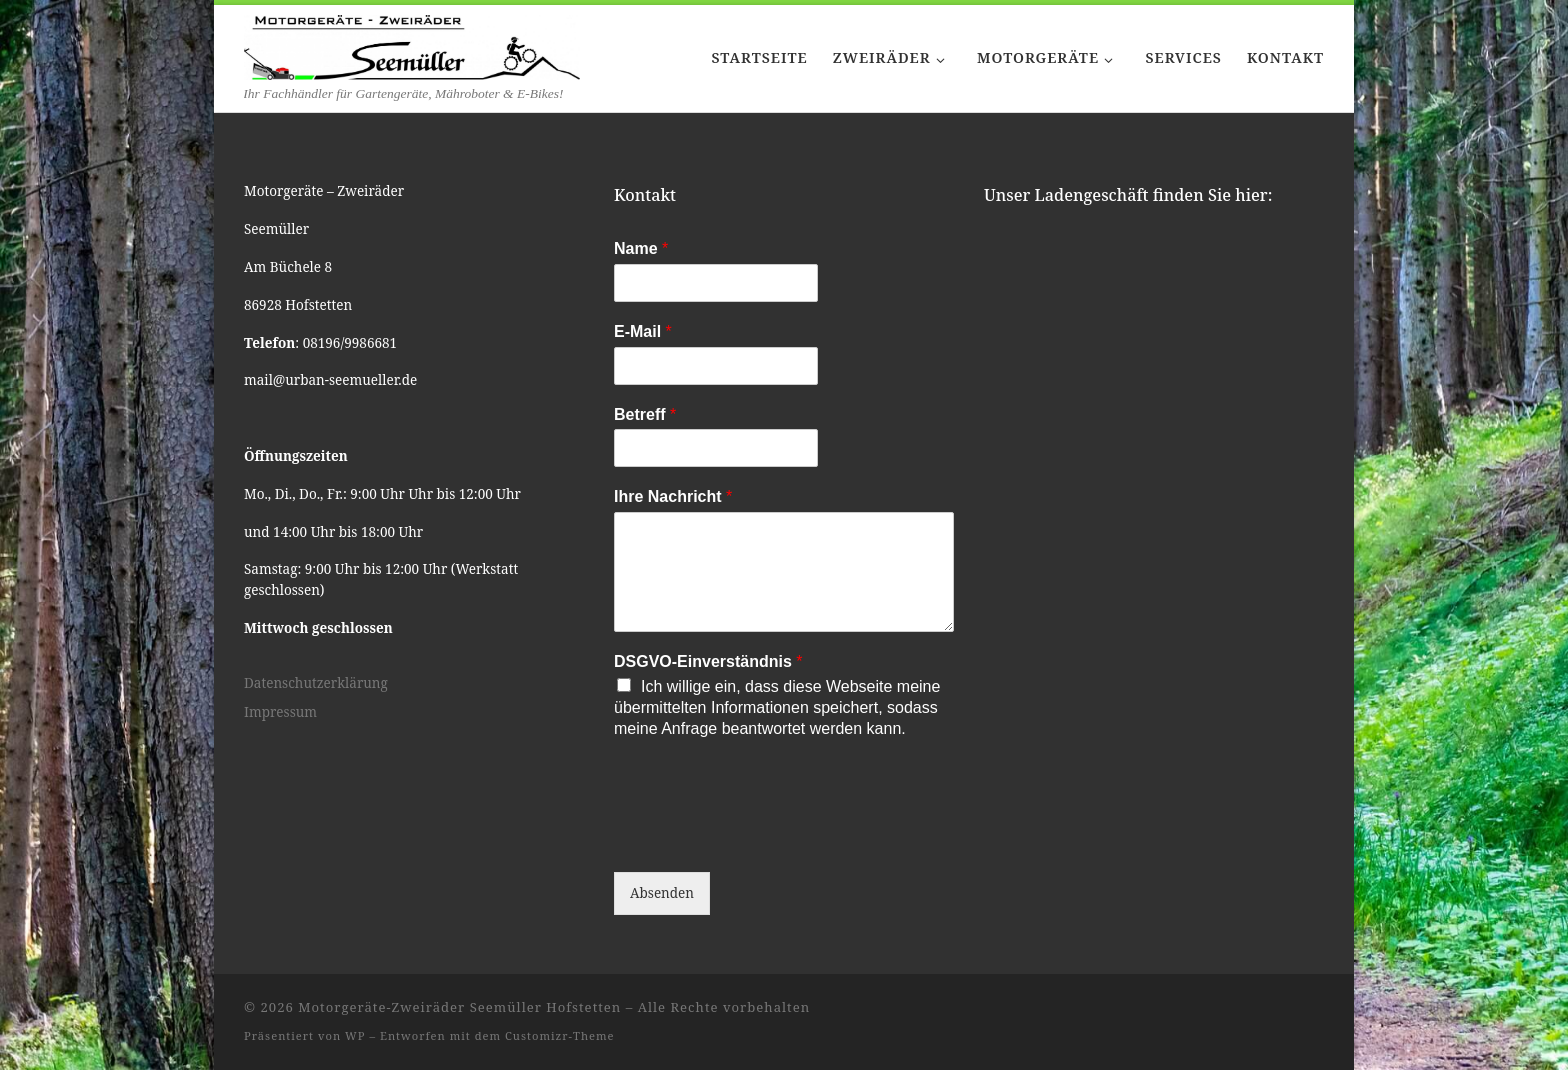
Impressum (280, 712)
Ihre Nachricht (673, 496)
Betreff (645, 414)
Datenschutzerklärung (316, 683)
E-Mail (643, 331)
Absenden (662, 893)
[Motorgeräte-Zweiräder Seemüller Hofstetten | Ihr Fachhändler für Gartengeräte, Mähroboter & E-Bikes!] (412, 44)
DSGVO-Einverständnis (708, 661)
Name (641, 248)
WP (355, 1035)
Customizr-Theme (560, 1035)
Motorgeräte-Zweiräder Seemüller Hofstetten (459, 1007)
